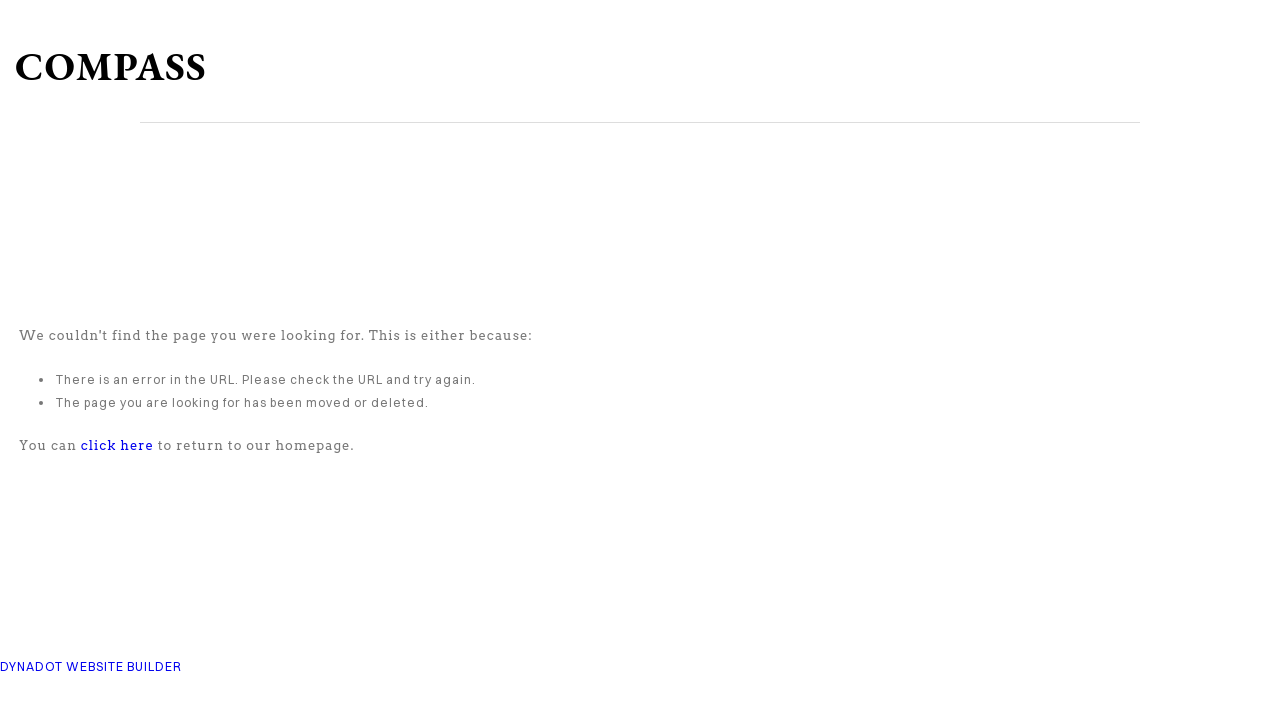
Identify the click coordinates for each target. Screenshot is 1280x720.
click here (117, 445)
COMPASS (111, 66)
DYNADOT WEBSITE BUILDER (91, 666)
